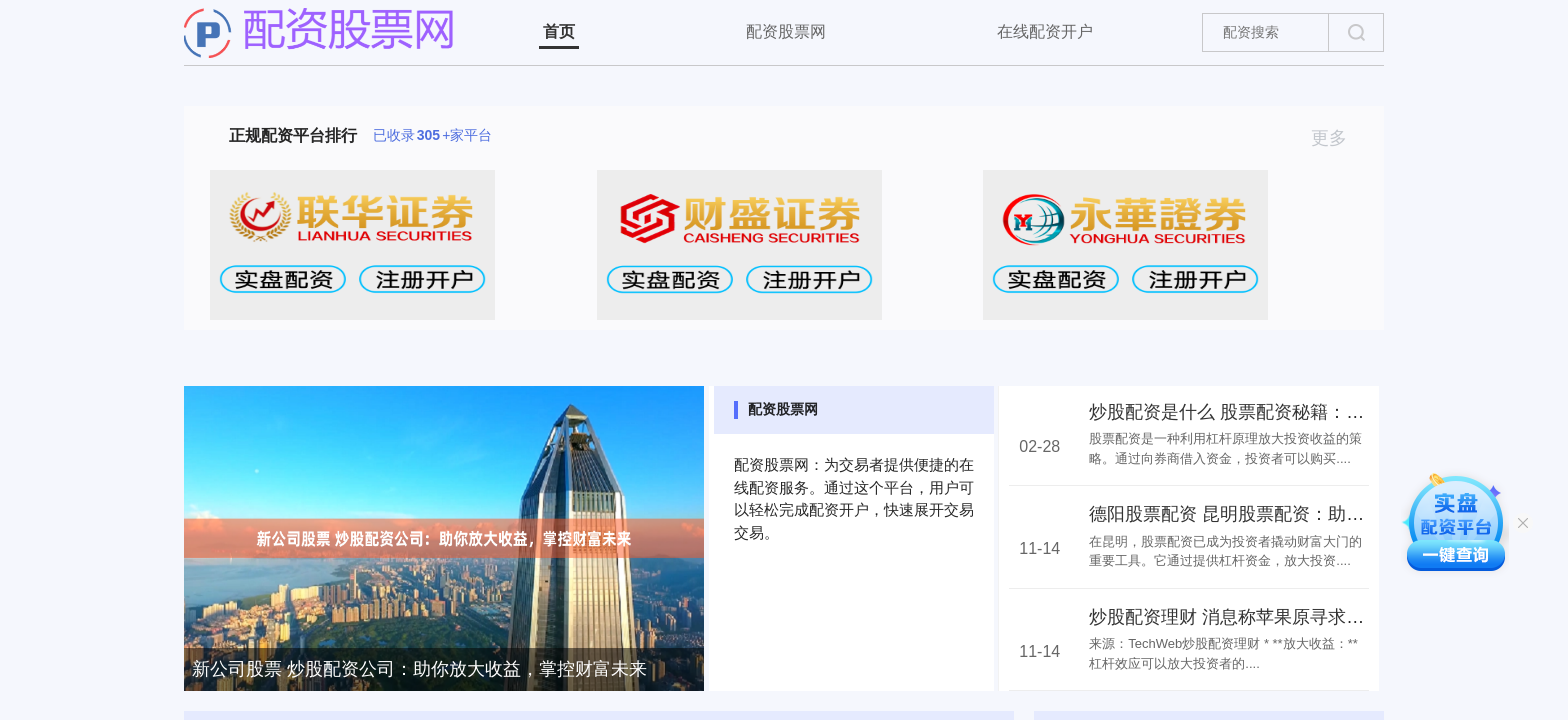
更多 (1337, 138)
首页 (559, 31)
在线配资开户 (1045, 31)
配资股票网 (786, 31)
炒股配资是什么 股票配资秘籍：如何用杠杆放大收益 (1298, 412)
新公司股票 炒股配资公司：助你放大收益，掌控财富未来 (419, 669)
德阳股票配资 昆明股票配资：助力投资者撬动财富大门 (1307, 514)
